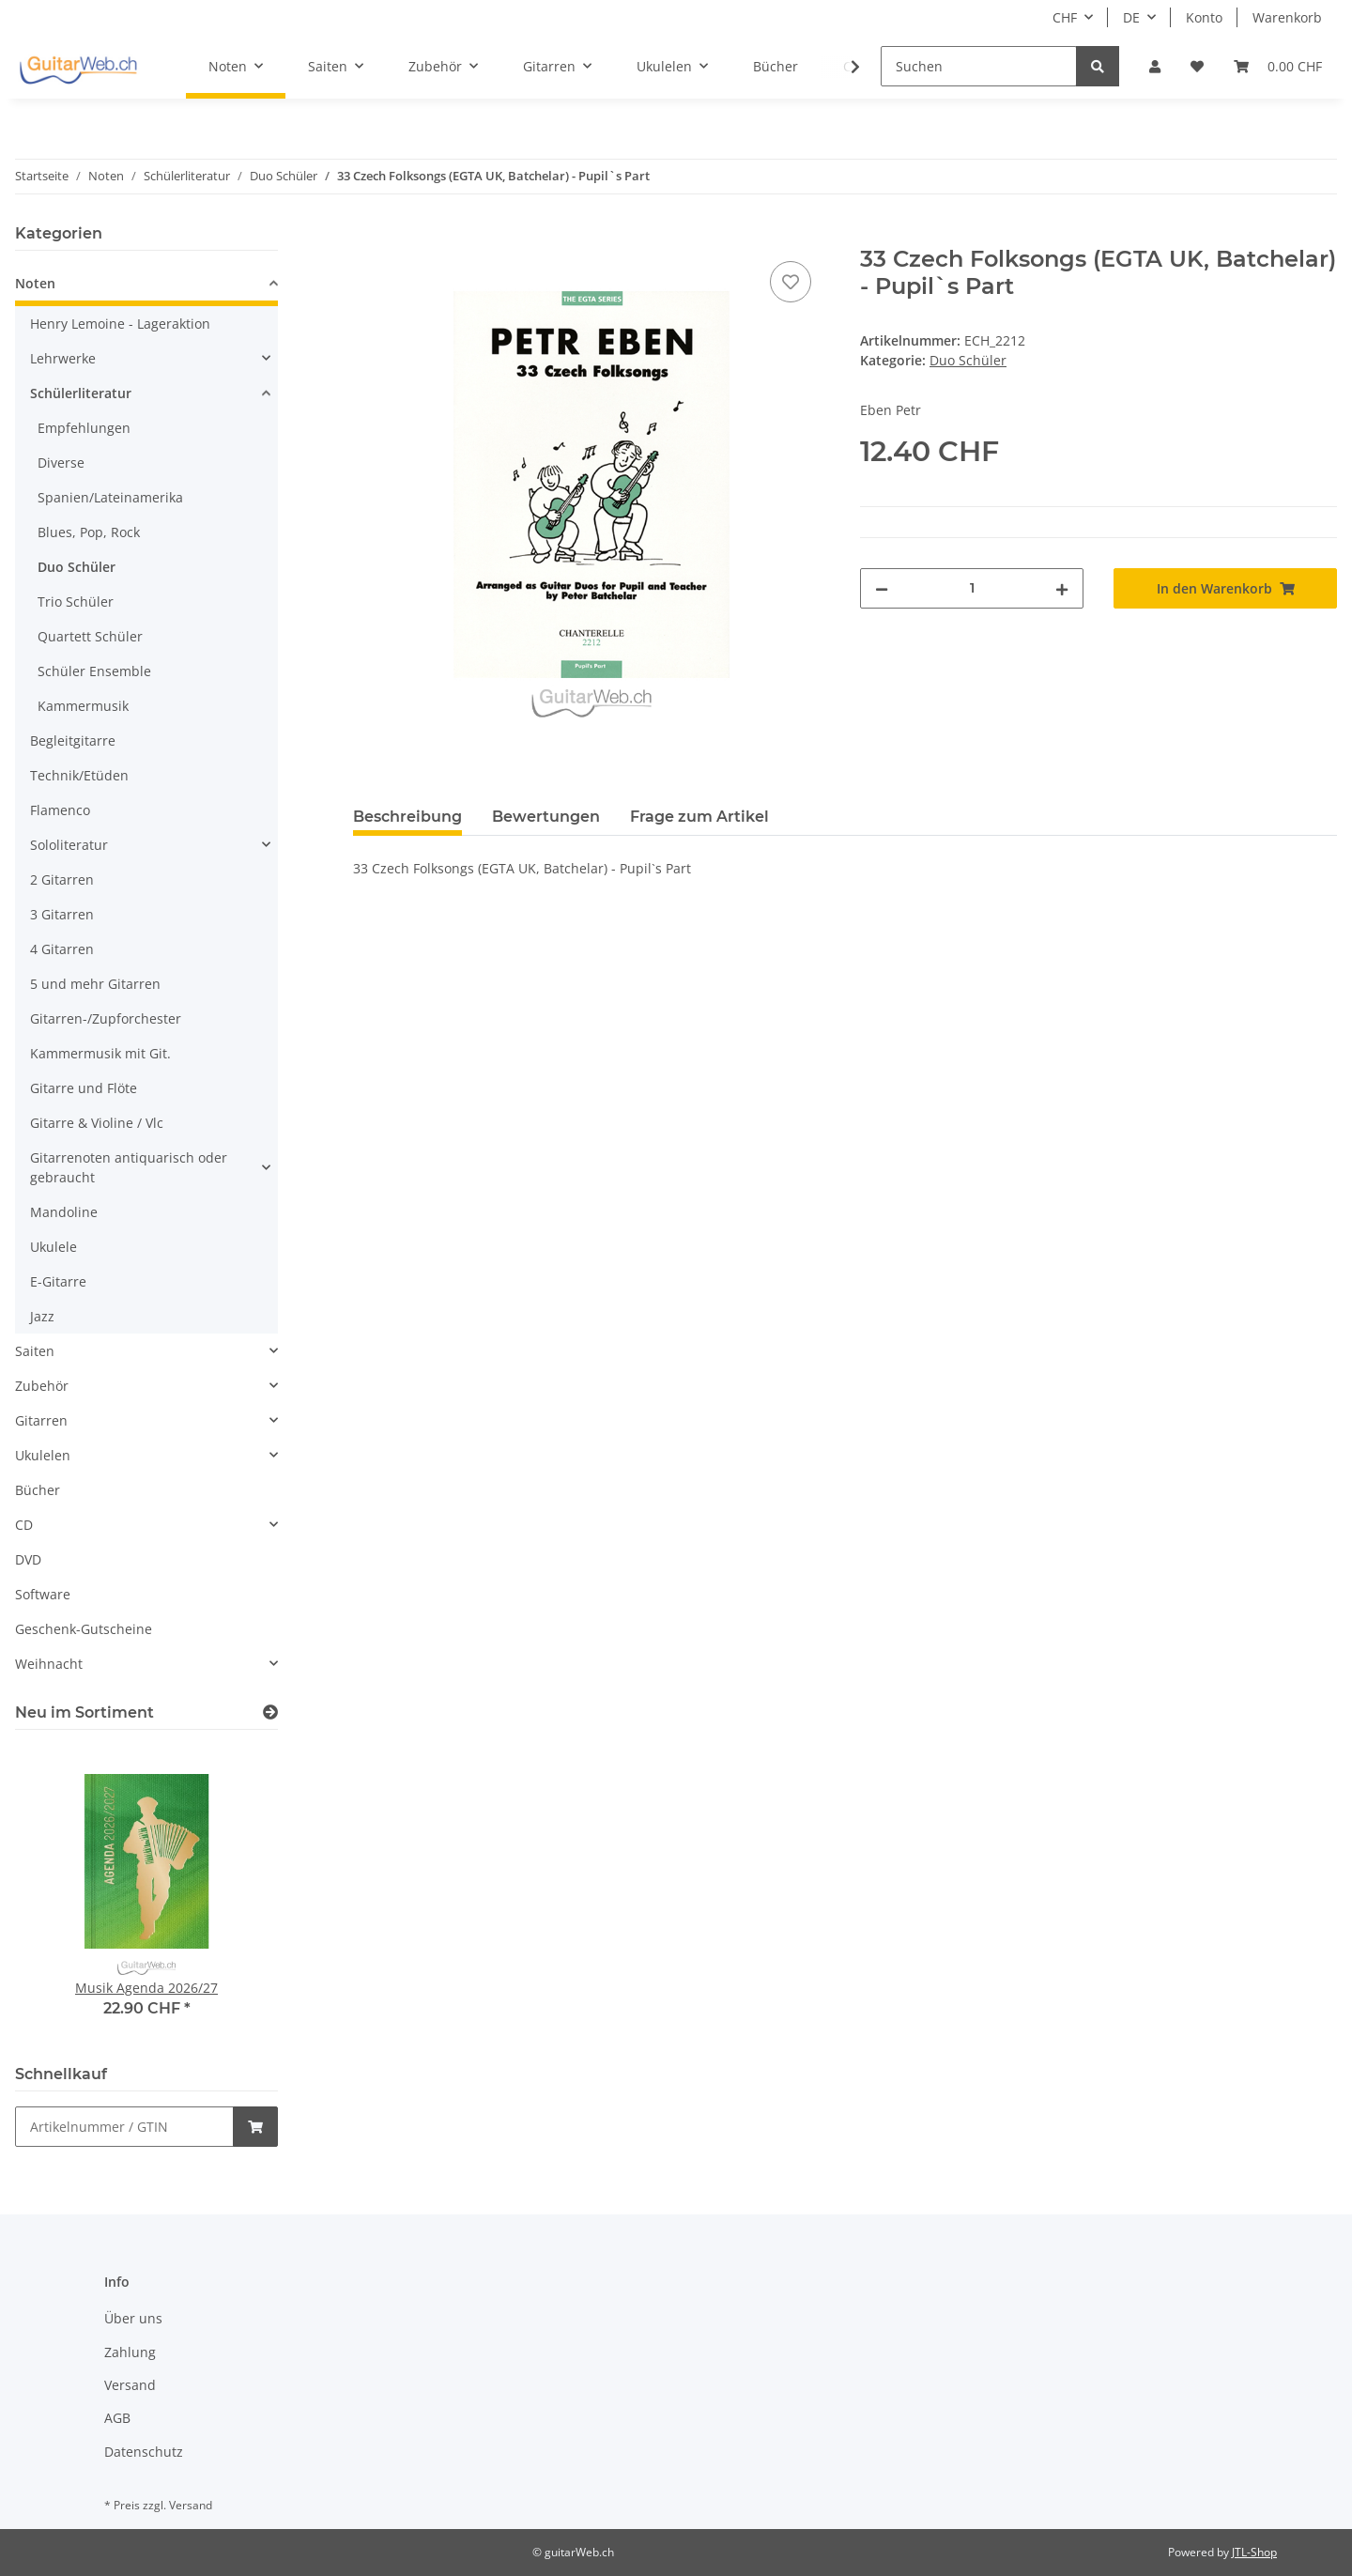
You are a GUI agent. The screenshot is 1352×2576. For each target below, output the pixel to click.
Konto (1204, 17)
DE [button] (1131, 17)
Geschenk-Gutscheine (83, 1629)
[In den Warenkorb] (368, 235)
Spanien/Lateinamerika (110, 497)
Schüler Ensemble (94, 671)
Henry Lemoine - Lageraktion (120, 323)
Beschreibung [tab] (407, 816)
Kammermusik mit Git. (100, 1053)
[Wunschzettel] (1197, 66)
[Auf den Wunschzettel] (790, 281)
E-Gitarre (58, 1281)
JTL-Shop (1254, 2552)
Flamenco (60, 810)
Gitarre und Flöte (83, 1088)
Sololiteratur (69, 845)
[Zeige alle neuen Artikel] (270, 1712)
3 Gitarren (62, 914)
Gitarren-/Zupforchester (105, 1018)
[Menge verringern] (881, 588)
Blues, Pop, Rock (89, 532)
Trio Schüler (76, 601)
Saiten (34, 1351)
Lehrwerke (63, 358)
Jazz (42, 1316)
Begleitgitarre (72, 740)
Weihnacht (49, 1664)
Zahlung (130, 2352)
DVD (28, 1559)
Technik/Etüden (79, 775)
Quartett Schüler (90, 636)
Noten (35, 283)
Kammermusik (83, 706)
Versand (130, 2385)
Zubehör (42, 1386)
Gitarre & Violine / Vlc (96, 1123)
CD (24, 1525)
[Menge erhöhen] (1062, 588)
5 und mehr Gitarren (95, 984)
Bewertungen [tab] (546, 816)
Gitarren (41, 1420)
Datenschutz (143, 2451)
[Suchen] (979, 66)
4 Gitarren (62, 949)
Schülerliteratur (80, 393)
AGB (117, 2418)
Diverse (61, 462)
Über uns (133, 2318)
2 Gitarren (62, 879)
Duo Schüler (968, 360)
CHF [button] (1064, 17)
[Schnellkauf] (124, 2126)
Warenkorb (1287, 17)
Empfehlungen (84, 428)
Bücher (37, 1490)
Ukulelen (42, 1455)
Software (42, 1594)
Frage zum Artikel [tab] (699, 816)
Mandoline (64, 1212)
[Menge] (971, 588)
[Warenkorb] (1278, 66)
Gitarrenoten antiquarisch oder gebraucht (128, 1167)
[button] (1154, 66)
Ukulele (53, 1247)
